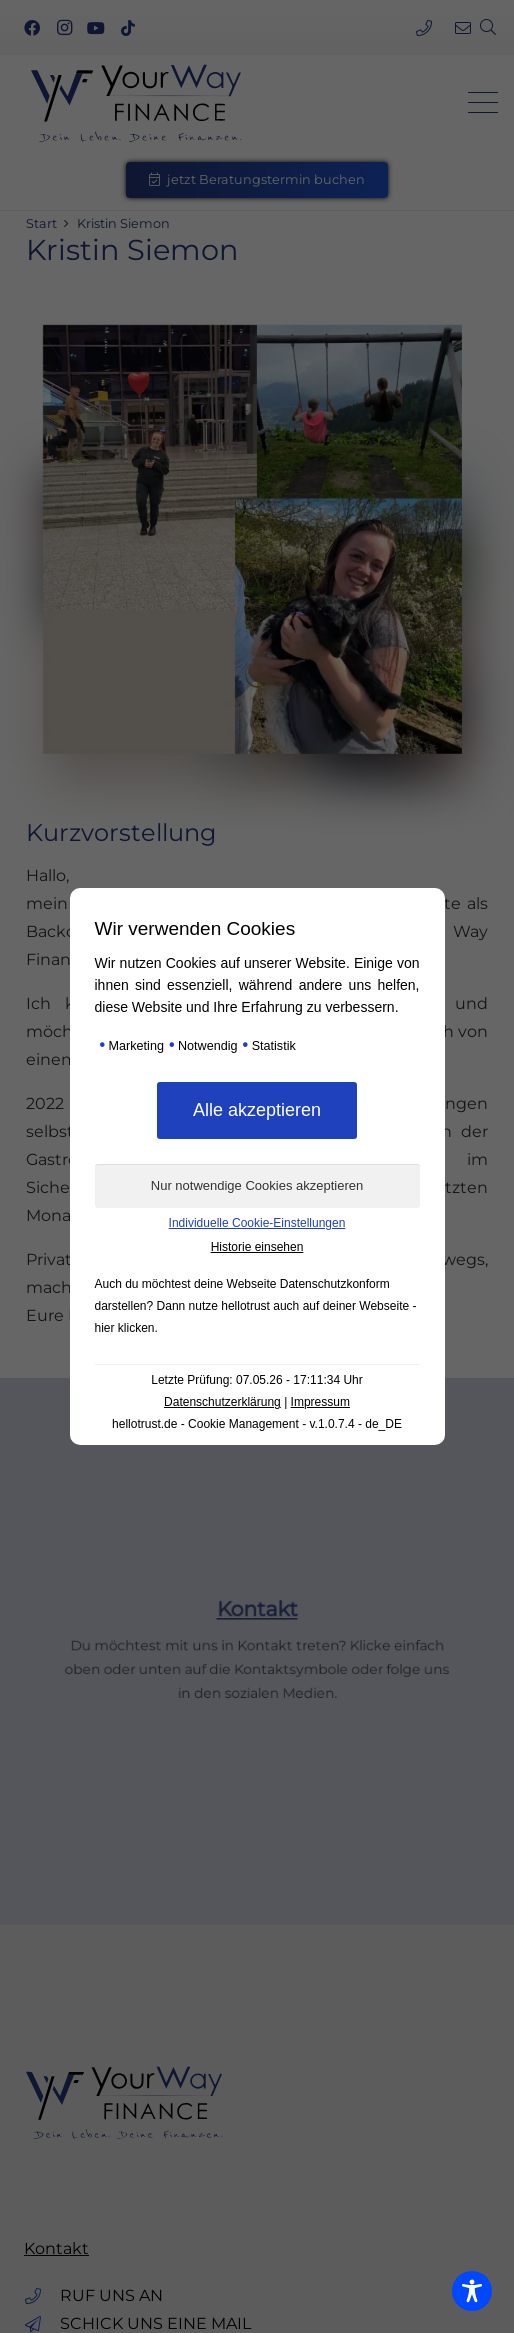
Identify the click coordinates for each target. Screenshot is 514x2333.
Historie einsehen (257, 1247)
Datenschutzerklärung (222, 1402)
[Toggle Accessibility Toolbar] (472, 2291)
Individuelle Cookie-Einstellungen (257, 1223)
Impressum (320, 1402)
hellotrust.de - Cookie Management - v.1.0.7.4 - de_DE (257, 1424)
